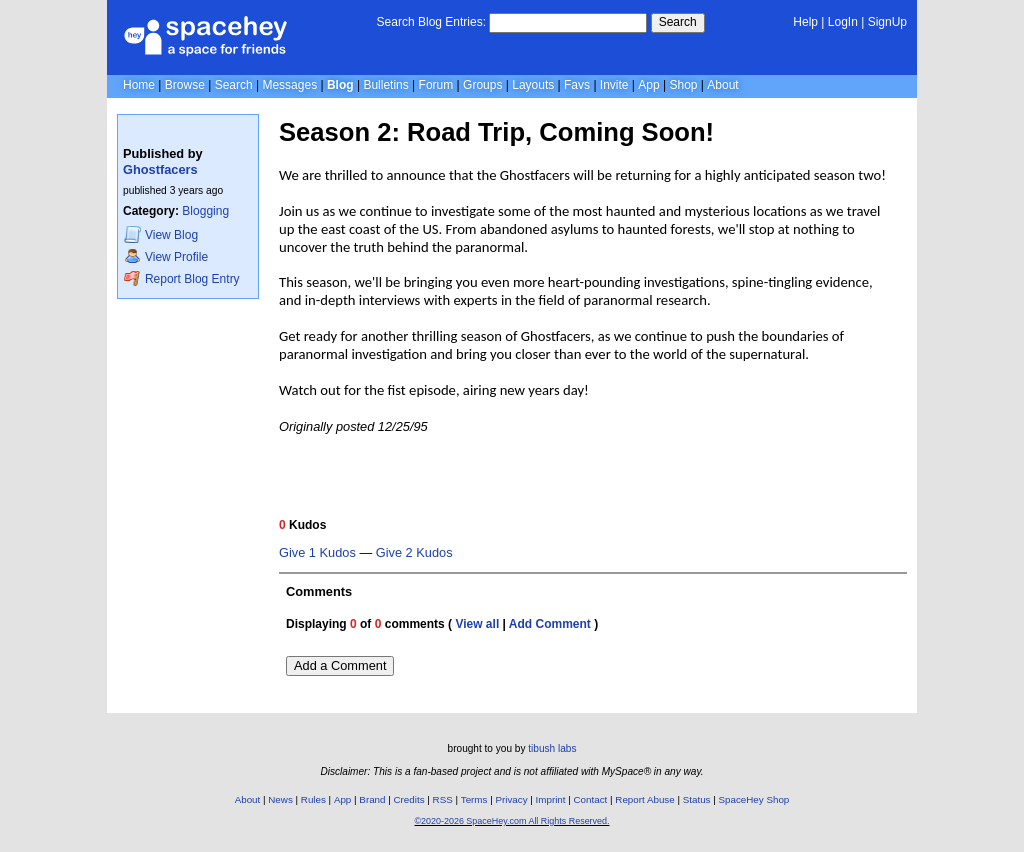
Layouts (533, 85)
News (280, 799)
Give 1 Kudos (317, 553)
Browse (185, 85)
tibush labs (552, 748)
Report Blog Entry (181, 278)
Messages (289, 85)
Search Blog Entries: (431, 22)
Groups (482, 85)
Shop (683, 85)
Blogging (205, 211)
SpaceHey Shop (754, 799)
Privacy (511, 799)
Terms (474, 799)
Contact (591, 799)
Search (678, 22)
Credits (409, 799)
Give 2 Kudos (414, 553)
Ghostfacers (160, 169)
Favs (577, 85)
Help (805, 22)
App (648, 85)
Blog (340, 85)
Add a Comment (340, 665)
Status (697, 799)
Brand (372, 799)
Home (139, 85)
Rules (313, 799)
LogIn (843, 22)
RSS (443, 799)
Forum (436, 85)
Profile (166, 256)
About (722, 85)
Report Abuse (644, 799)
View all (477, 624)
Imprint (551, 799)
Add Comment (550, 624)
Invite (614, 85)
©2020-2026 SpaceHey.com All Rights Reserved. (511, 821)
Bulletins (385, 85)
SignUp (887, 22)
